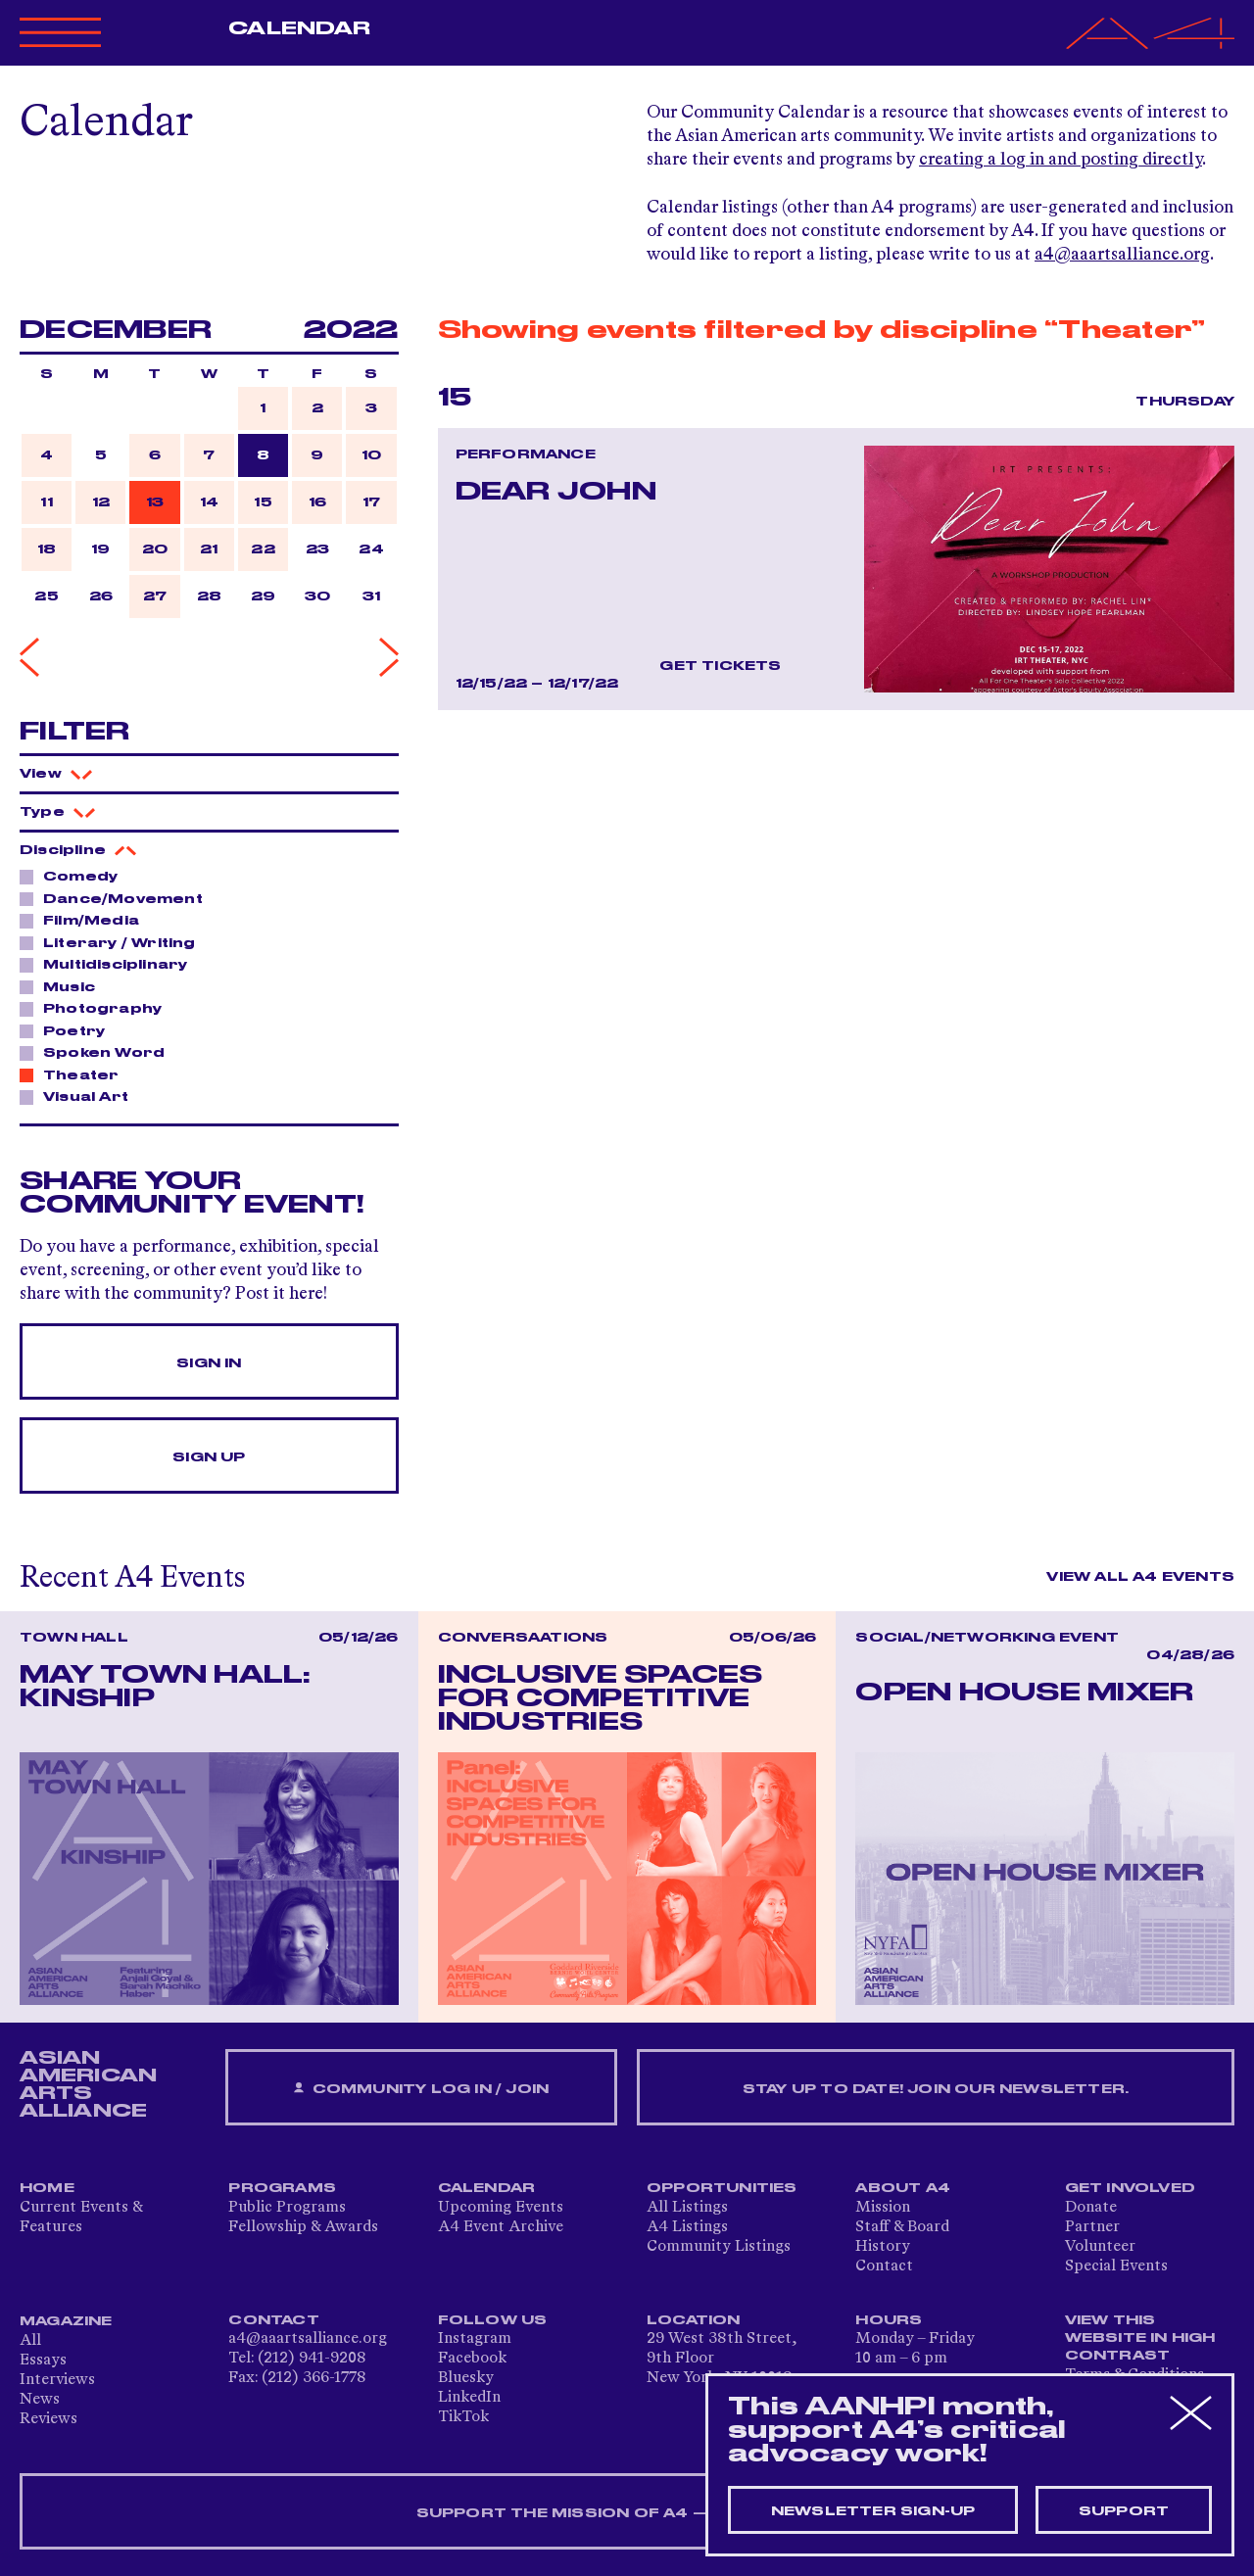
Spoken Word (98, 1052)
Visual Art (80, 1096)
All (30, 2341)
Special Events (1116, 2266)
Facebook (472, 2358)
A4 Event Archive (500, 2227)
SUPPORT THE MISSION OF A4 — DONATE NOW (627, 2513)
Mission (882, 2208)
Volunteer (1100, 2247)
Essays (43, 2360)
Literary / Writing (114, 942)
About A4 (902, 2188)
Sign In (208, 1363)
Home (47, 2188)
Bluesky (466, 2378)
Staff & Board (902, 2227)
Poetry (69, 1030)
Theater (75, 1074)
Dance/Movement (118, 898)
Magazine (66, 2321)
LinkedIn (469, 2398)
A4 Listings (687, 2227)
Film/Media (86, 920)
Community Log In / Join (421, 2088)
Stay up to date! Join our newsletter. (936, 2089)
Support (1124, 2511)
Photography (97, 1008)
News (40, 2400)
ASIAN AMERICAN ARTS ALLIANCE (88, 2084)
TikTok (463, 2417)
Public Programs (287, 2208)
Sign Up (208, 1457)
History (882, 2247)
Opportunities (722, 2188)
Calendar (299, 28)
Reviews (48, 2419)
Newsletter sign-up (873, 2511)
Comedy (75, 875)
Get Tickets (720, 666)
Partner (1092, 2227)
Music (64, 986)
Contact (884, 2266)
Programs (282, 2188)
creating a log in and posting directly (1060, 159)
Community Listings (719, 2247)
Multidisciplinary (110, 964)
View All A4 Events (1140, 1577)
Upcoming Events (500, 2208)
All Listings (687, 2208)
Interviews (57, 2380)
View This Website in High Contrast (1140, 2337)
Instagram (474, 2339)
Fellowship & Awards (303, 2227)
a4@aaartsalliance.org (1122, 254)
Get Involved (1130, 2188)
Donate (1091, 2208)
